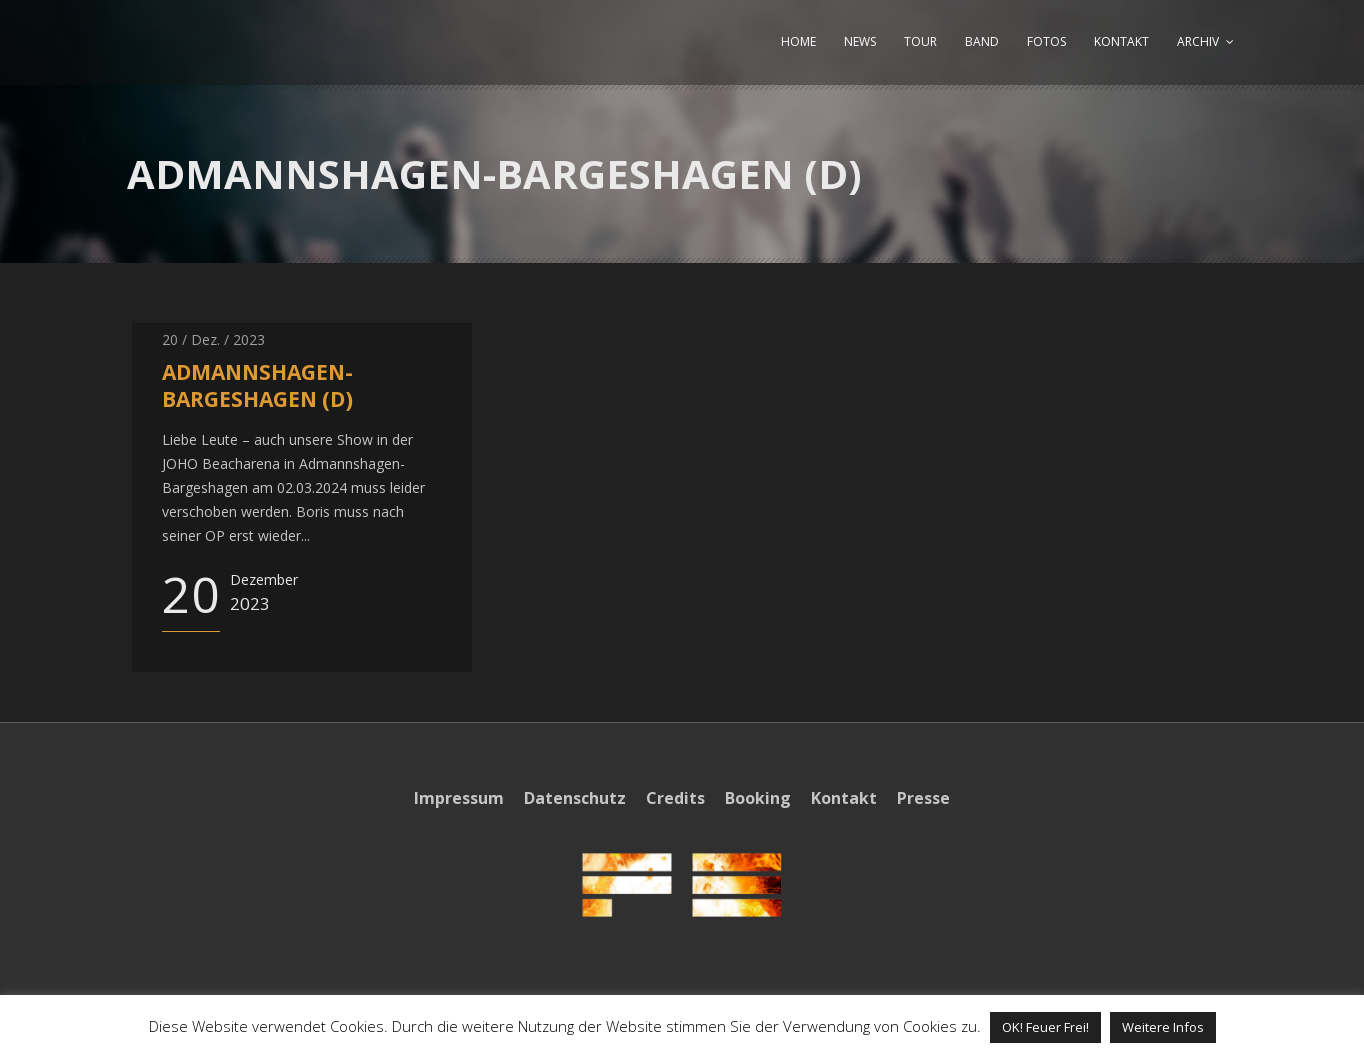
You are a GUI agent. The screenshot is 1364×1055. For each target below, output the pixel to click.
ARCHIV (1198, 41)
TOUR (920, 41)
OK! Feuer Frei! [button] (1045, 1027)
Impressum (459, 798)
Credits (675, 798)
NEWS (860, 41)
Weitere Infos (1163, 1027)
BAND (982, 41)
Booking (758, 798)
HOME (798, 41)
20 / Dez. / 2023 (213, 339)
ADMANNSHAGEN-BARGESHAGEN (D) (257, 385)
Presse (923, 798)
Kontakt (844, 798)
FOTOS (1046, 41)
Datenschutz (575, 798)
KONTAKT (1121, 41)
